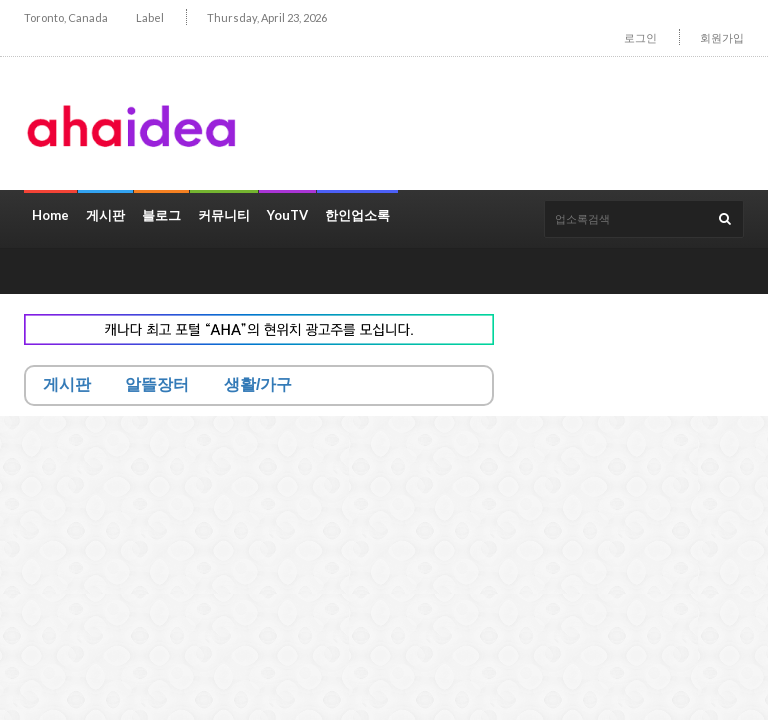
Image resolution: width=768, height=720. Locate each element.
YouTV (287, 215)
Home (50, 215)
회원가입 (722, 37)
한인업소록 (357, 215)
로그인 (640, 37)
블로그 (161, 215)
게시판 (105, 215)
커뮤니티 (224, 215)
